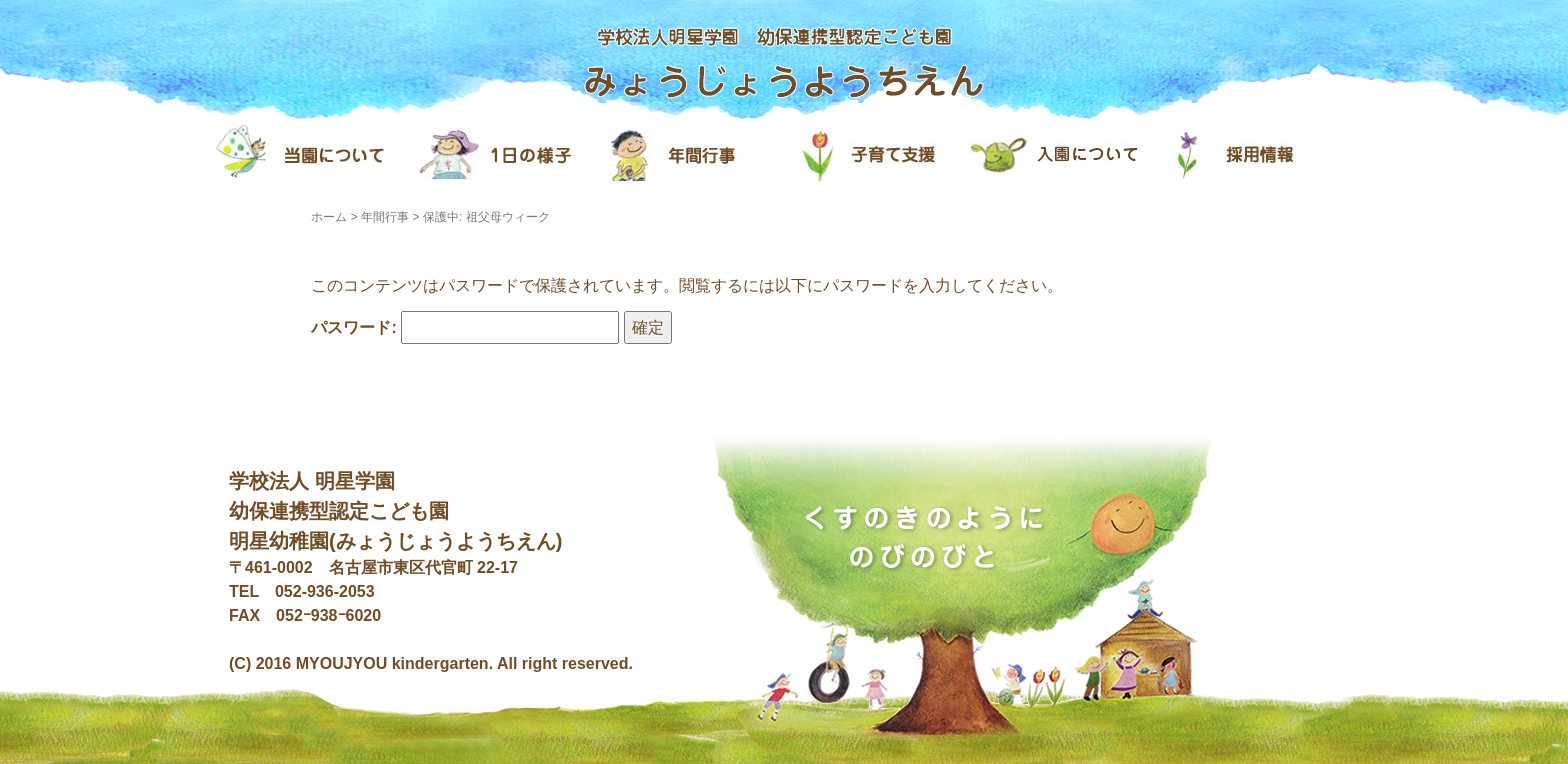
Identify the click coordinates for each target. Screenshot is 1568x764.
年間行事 (385, 217)
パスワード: (465, 327)
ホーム (329, 217)
